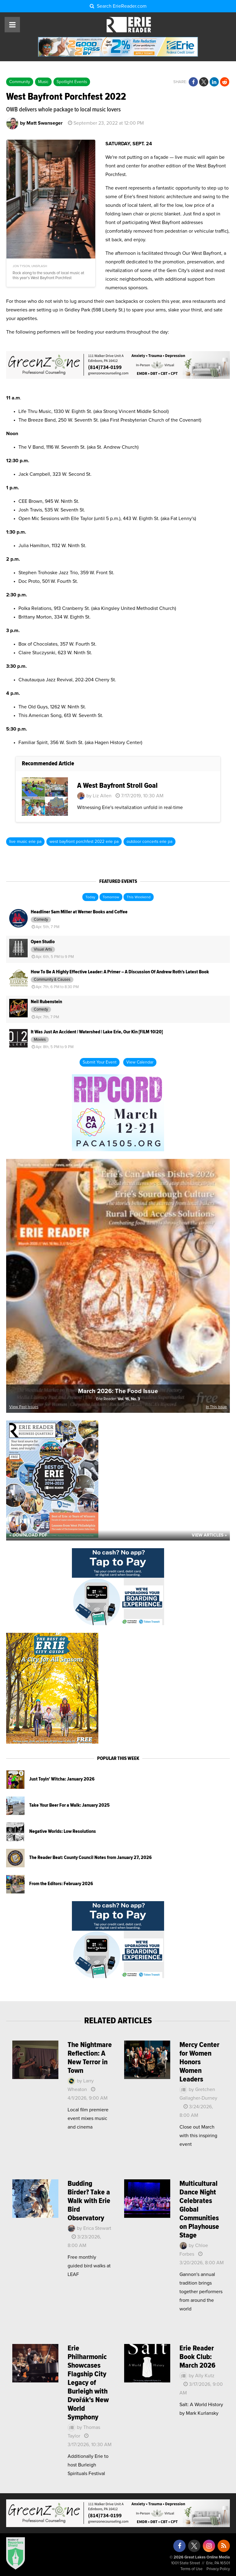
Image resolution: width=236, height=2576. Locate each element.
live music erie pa (25, 841)
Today (90, 897)
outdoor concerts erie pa (149, 841)
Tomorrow (111, 897)
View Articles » (209, 1535)
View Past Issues (23, 1407)
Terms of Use (191, 2569)
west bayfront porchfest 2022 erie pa (84, 841)
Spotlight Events (72, 82)
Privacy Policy (218, 2569)
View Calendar (139, 1062)
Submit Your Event (99, 1062)
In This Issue (216, 1407)
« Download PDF (28, 1535)
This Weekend (139, 897)
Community (19, 82)
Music (43, 82)
